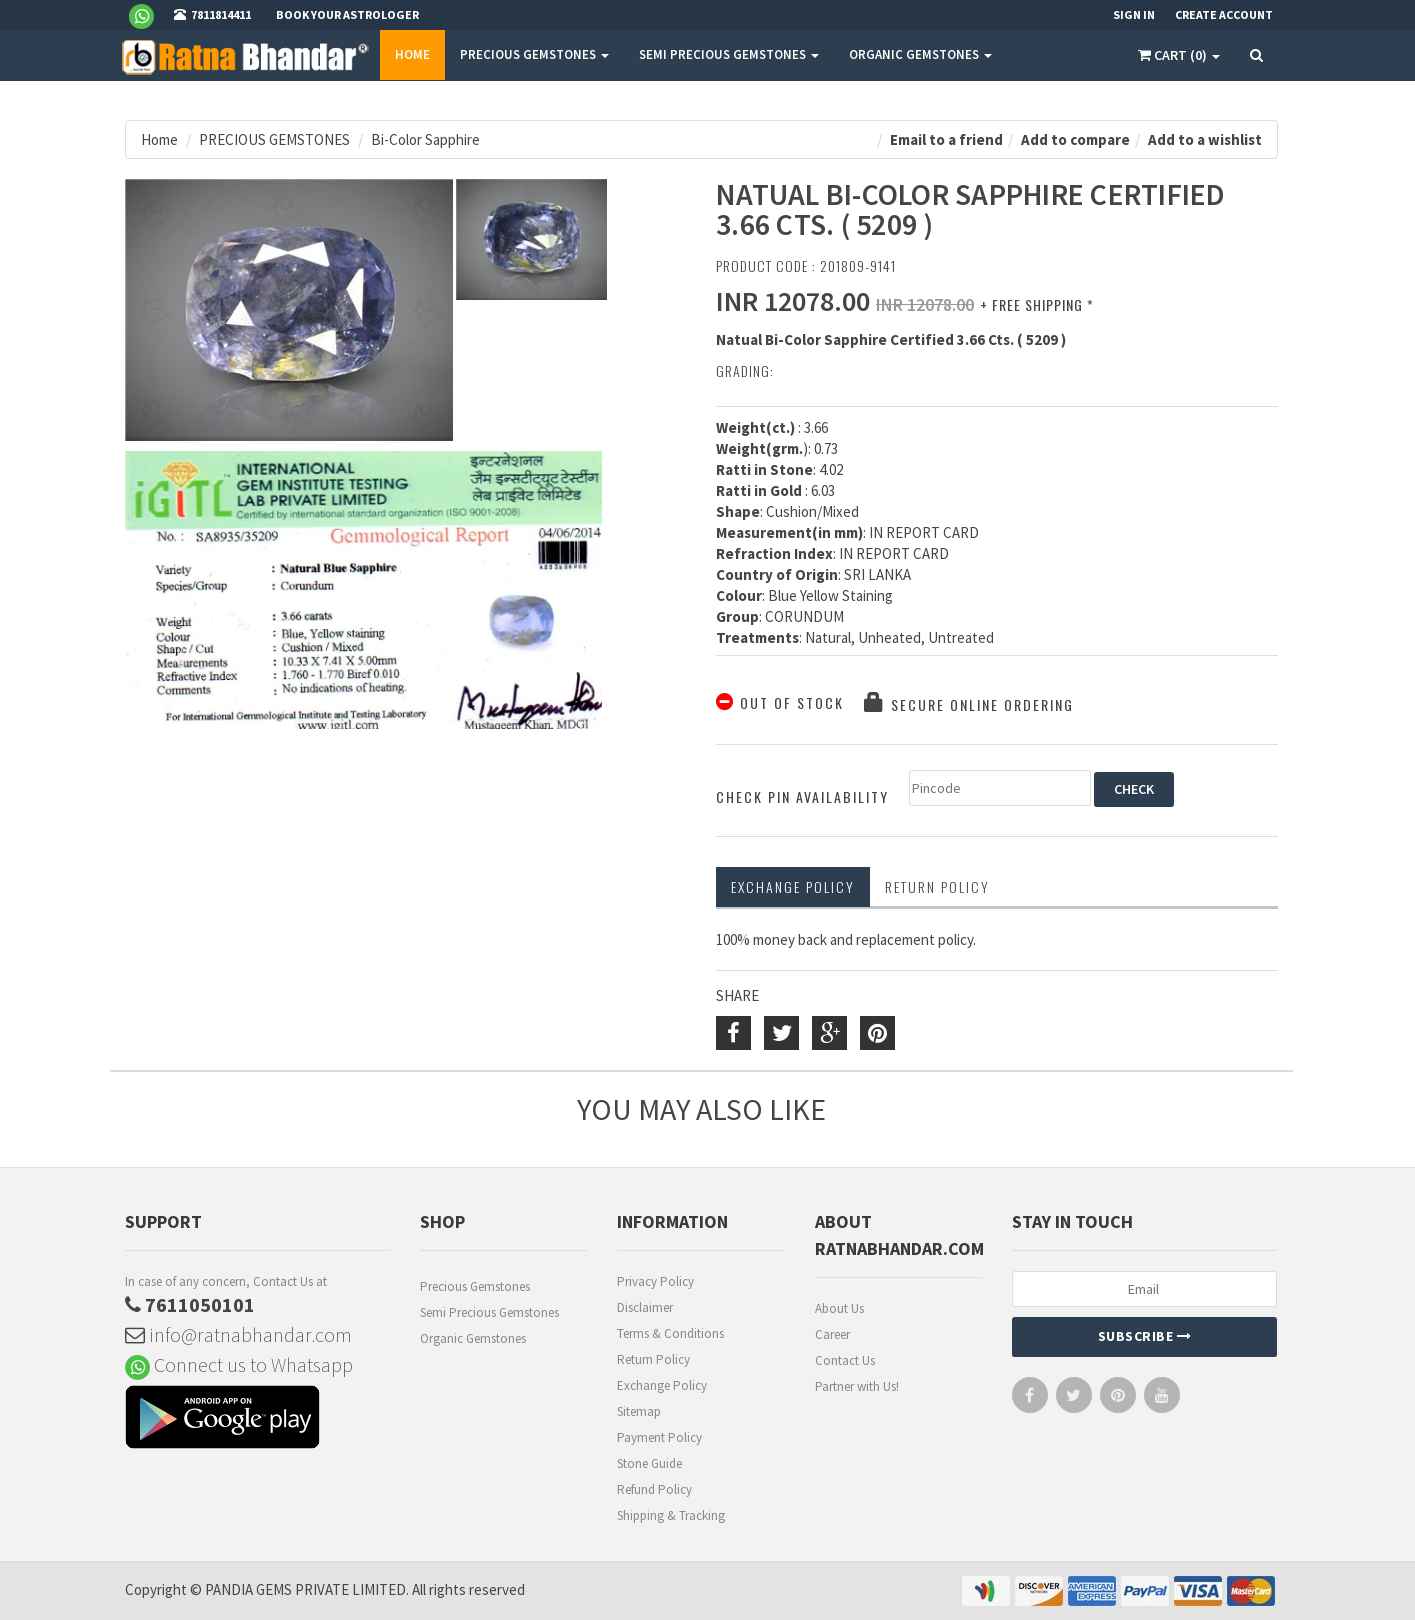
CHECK (1134, 789)
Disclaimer (645, 1307)
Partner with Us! (857, 1386)
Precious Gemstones (475, 1286)
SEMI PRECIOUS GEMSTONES (729, 54)
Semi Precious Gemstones (489, 1312)
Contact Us (845, 1360)
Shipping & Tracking (671, 1515)
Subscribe (1145, 1336)
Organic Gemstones (473, 1338)
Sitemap (639, 1411)
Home (412, 54)
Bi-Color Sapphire (425, 139)
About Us (839, 1308)
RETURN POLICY (937, 886)
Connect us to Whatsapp (239, 1364)
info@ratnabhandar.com (238, 1334)
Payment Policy (659, 1437)
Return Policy (653, 1359)
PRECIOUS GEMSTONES (534, 54)
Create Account (1224, 14)
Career (832, 1334)
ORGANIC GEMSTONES (920, 54)
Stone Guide (649, 1463)
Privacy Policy (655, 1281)
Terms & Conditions (670, 1333)
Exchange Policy (793, 886)
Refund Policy (654, 1489)
